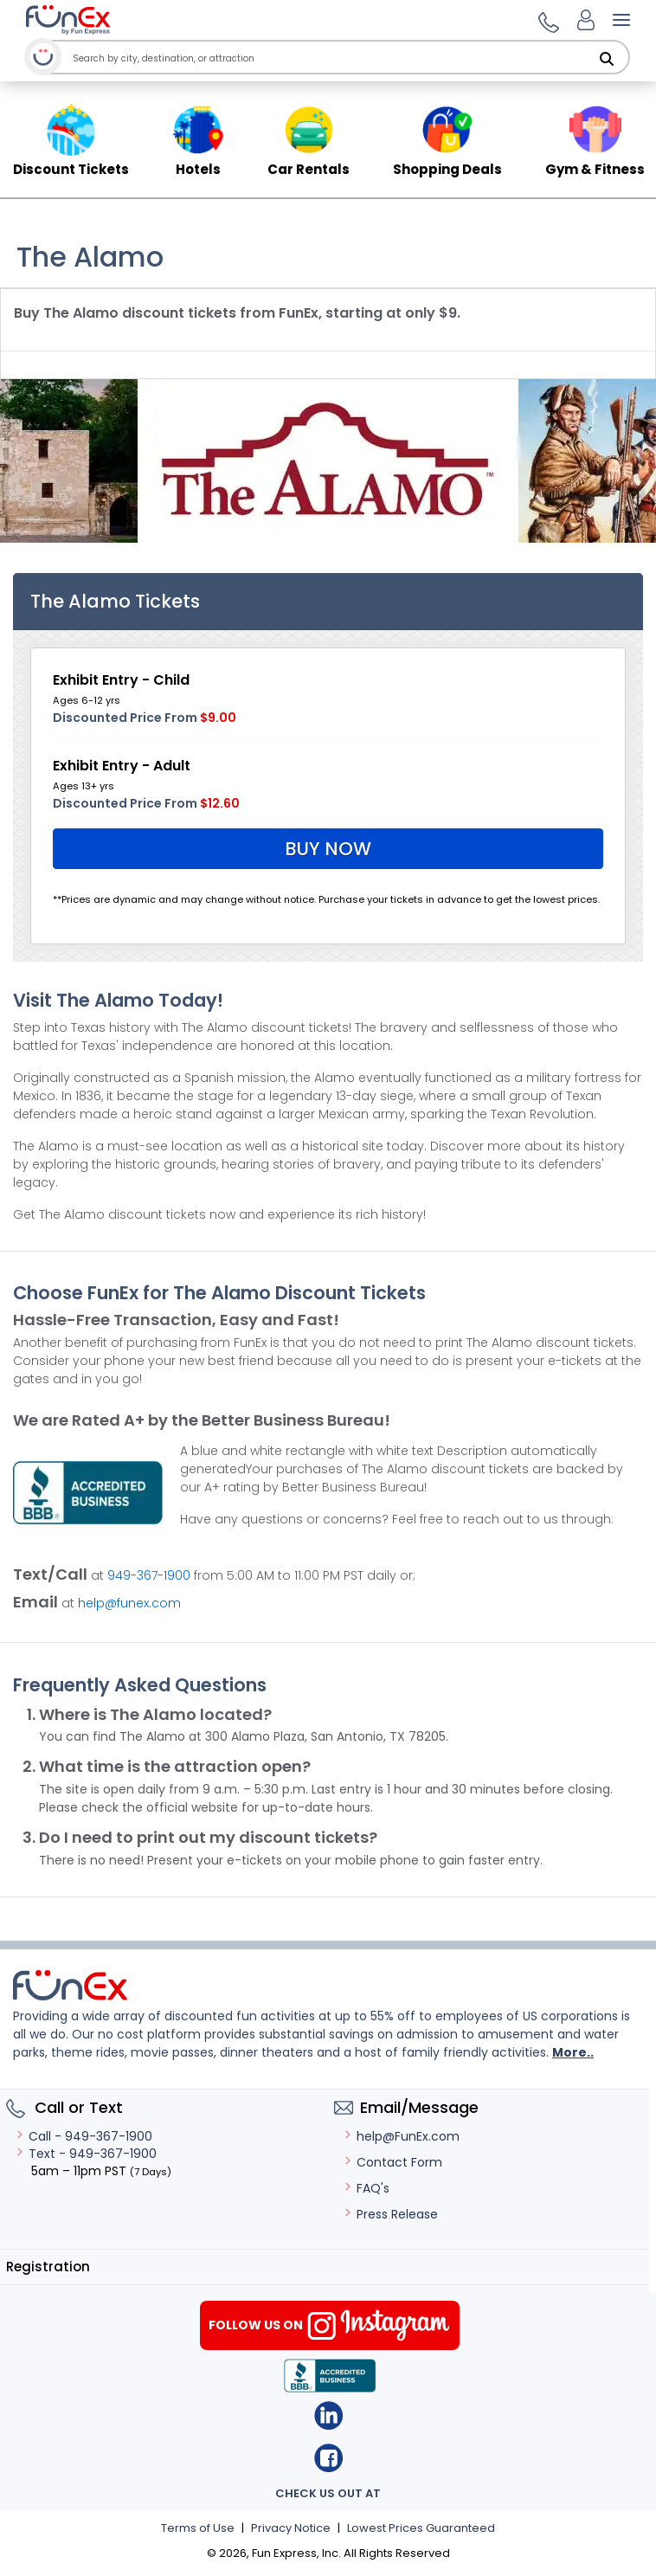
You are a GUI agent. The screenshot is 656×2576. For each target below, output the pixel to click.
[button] (546, 20)
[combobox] (332, 58)
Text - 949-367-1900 (86, 2153)
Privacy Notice (291, 2528)
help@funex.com (129, 1603)
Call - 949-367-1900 (83, 2136)
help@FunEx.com (401, 2136)
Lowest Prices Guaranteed (421, 2528)
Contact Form (392, 2162)
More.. (573, 2052)
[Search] (606, 59)
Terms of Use (198, 2528)
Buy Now (328, 848)
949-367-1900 (148, 1575)
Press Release (390, 2214)
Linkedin (328, 2415)
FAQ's (366, 2188)
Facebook (328, 2458)
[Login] (586, 20)
